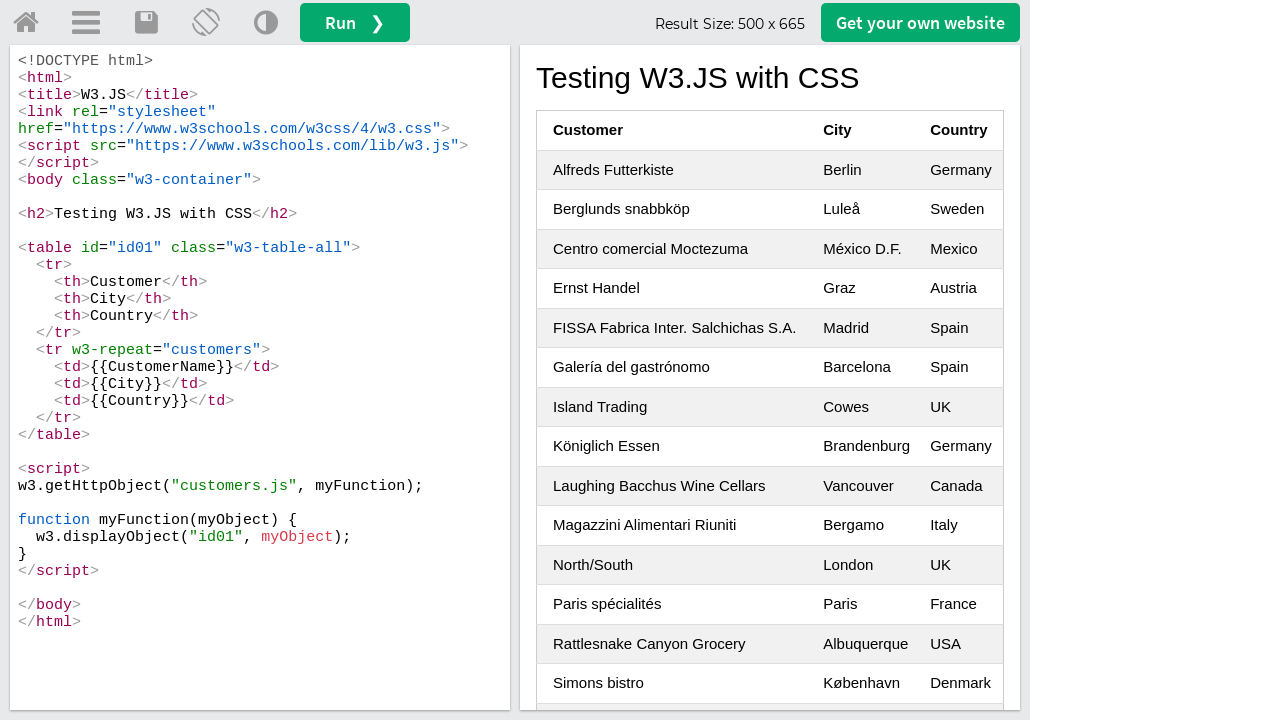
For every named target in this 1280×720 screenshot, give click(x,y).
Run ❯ (355, 22)
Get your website (920, 22)
